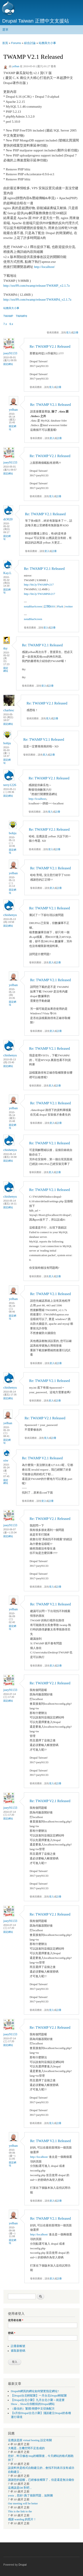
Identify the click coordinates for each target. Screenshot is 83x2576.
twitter (69, 606)
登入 (68, 332)
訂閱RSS (49, 606)
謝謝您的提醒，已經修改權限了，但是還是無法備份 (41, 2479)
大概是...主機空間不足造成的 (26, 2448)
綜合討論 (30, 43)
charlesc (8, 710)
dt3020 (8, 519)
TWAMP (8, 316)
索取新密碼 (18, 2350)
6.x (11, 324)
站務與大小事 (47, 43)
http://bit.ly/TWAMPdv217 (39, 593)
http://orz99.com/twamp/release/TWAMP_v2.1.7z (36, 285)
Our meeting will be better (23, 2503)
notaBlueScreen (33, 606)
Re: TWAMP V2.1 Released (50, 346)
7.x (5, 324)
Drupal (23, 2564)
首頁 (5, 43)
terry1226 (9, 785)
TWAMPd (21, 316)
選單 (5, 29)
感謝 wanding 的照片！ (22, 2519)
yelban (15, 66)
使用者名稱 (15, 2320)
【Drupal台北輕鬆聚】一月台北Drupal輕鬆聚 (39, 2395)
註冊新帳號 (18, 2346)
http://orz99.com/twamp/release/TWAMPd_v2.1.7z (37, 299)
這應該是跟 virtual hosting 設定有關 (30, 2440)
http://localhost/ (44, 267)
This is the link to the (20, 2511)
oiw (5, 1460)
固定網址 (8, 364)
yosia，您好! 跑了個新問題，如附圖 (30, 2495)
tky (5, 648)
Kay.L (7, 573)
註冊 (75, 332)
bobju (7, 743)
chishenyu (10, 915)
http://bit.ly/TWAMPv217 (39, 584)
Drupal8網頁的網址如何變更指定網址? (35, 2391)
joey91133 (10, 353)
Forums (16, 43)
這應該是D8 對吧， (20, 2487)
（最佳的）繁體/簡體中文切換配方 (33, 2408)
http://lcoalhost (37, 798)
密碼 (11, 2333)
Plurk (60, 606)
